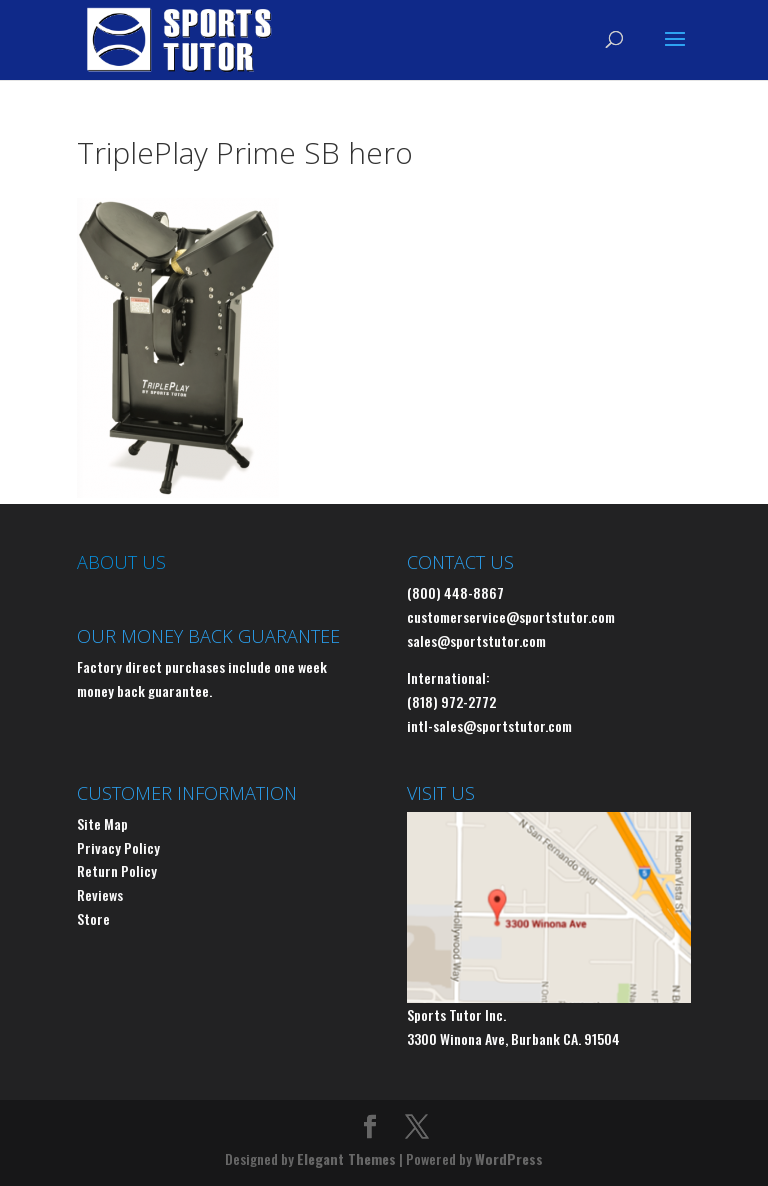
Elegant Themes (346, 1158)
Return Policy (117, 870)
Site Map (102, 823)
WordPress (509, 1158)
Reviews (100, 894)
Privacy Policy (118, 847)
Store (93, 918)
